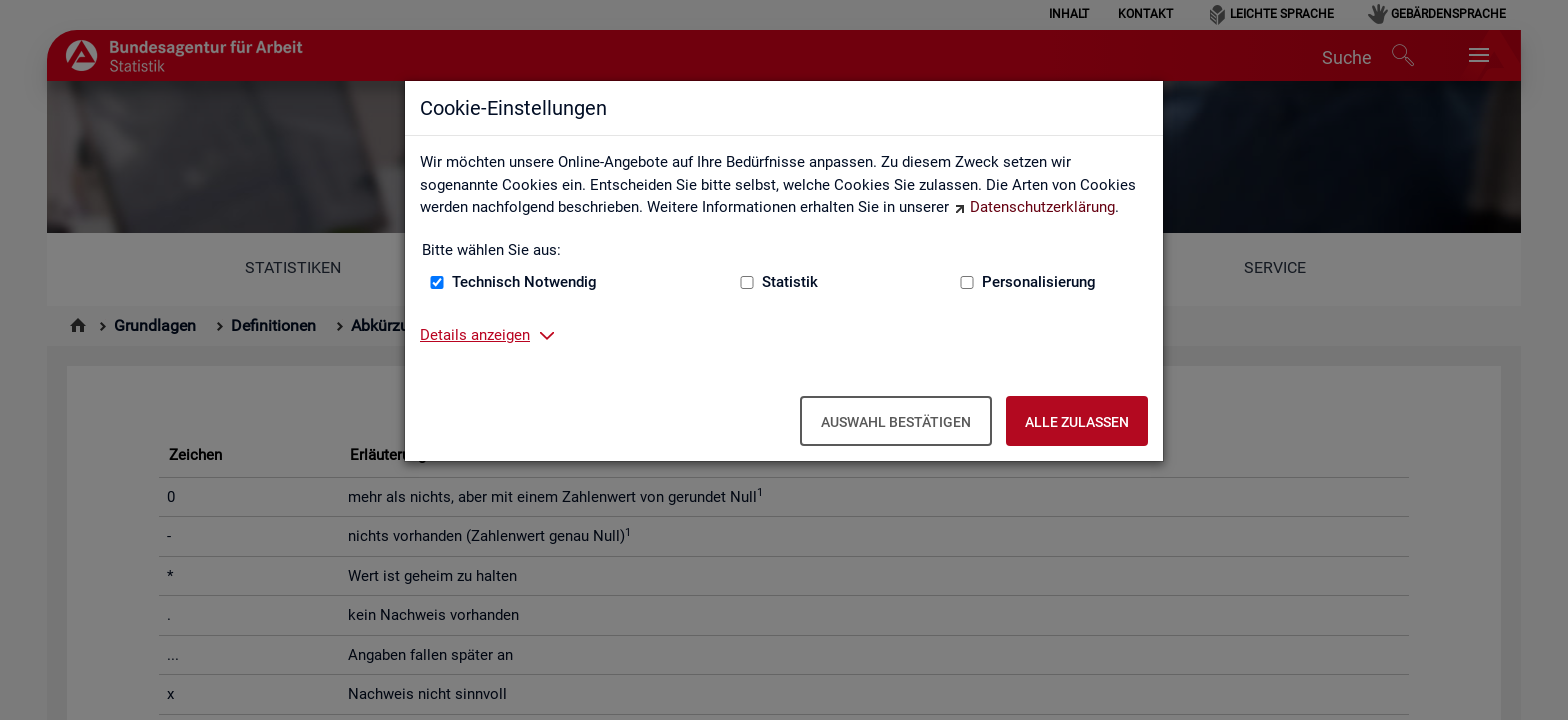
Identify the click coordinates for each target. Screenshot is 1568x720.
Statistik (790, 282)
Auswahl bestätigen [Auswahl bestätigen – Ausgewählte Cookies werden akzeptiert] (896, 422)
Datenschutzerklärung (1042, 207)
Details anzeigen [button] (475, 335)
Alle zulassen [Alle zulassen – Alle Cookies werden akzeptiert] (1077, 422)
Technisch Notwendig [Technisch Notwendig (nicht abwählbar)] (524, 282)
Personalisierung (1039, 282)
